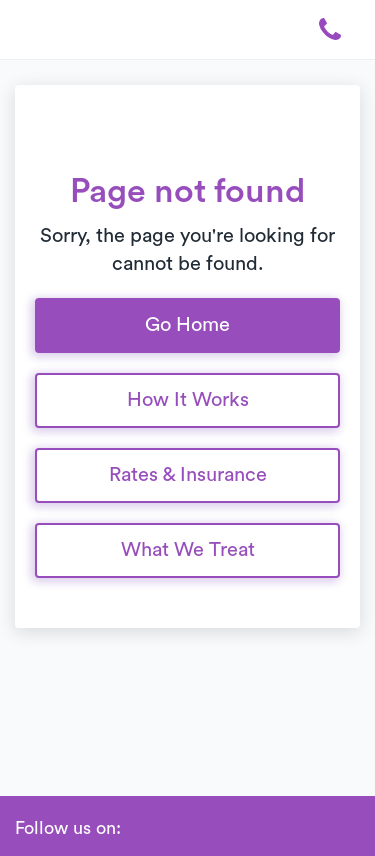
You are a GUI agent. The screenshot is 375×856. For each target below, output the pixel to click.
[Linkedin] (171, 829)
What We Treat (188, 550)
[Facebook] (141, 829)
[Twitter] (231, 829)
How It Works (188, 400)
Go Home (187, 325)
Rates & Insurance (188, 475)
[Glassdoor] (261, 829)
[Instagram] (201, 829)
